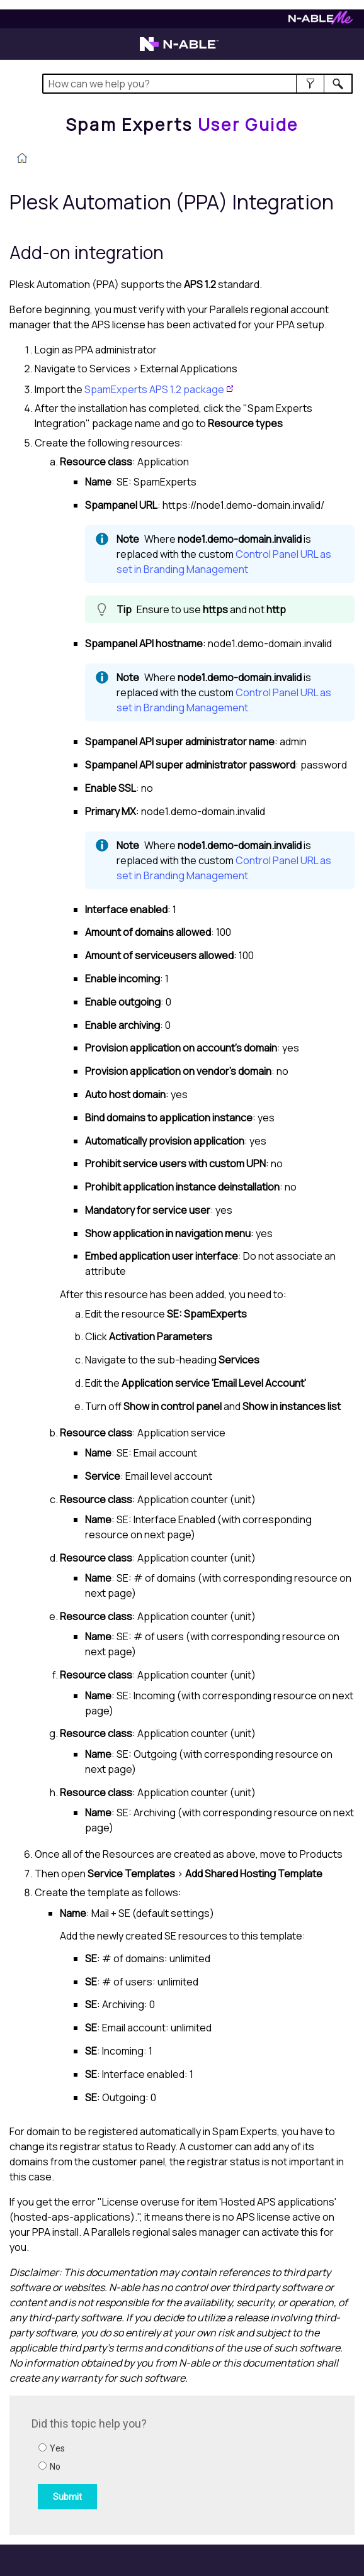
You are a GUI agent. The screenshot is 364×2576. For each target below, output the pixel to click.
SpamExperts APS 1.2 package (154, 389)
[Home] (182, 124)
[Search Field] (197, 84)
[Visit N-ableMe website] (320, 21)
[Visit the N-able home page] (179, 50)
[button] (310, 84)
